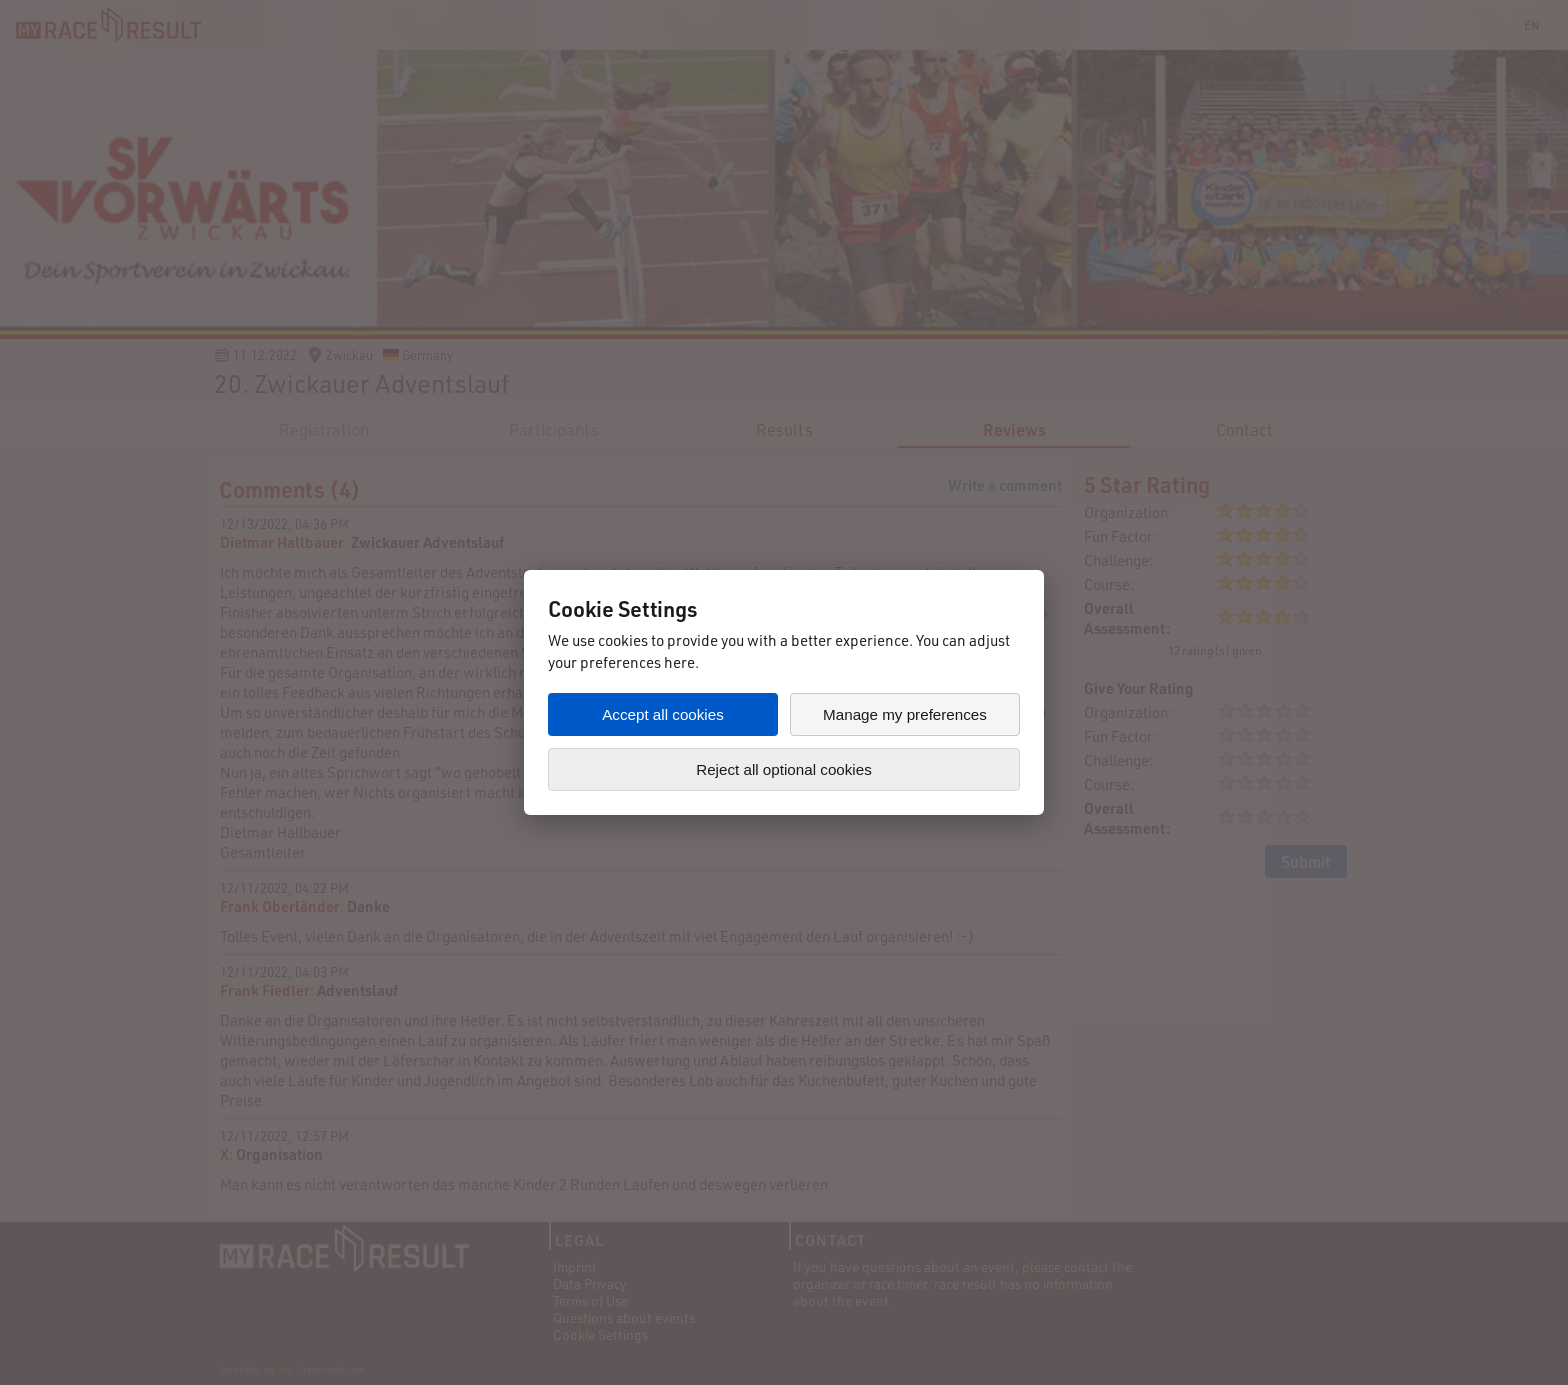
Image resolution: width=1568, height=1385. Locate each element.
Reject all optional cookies (784, 769)
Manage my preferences (905, 714)
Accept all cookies (663, 714)
